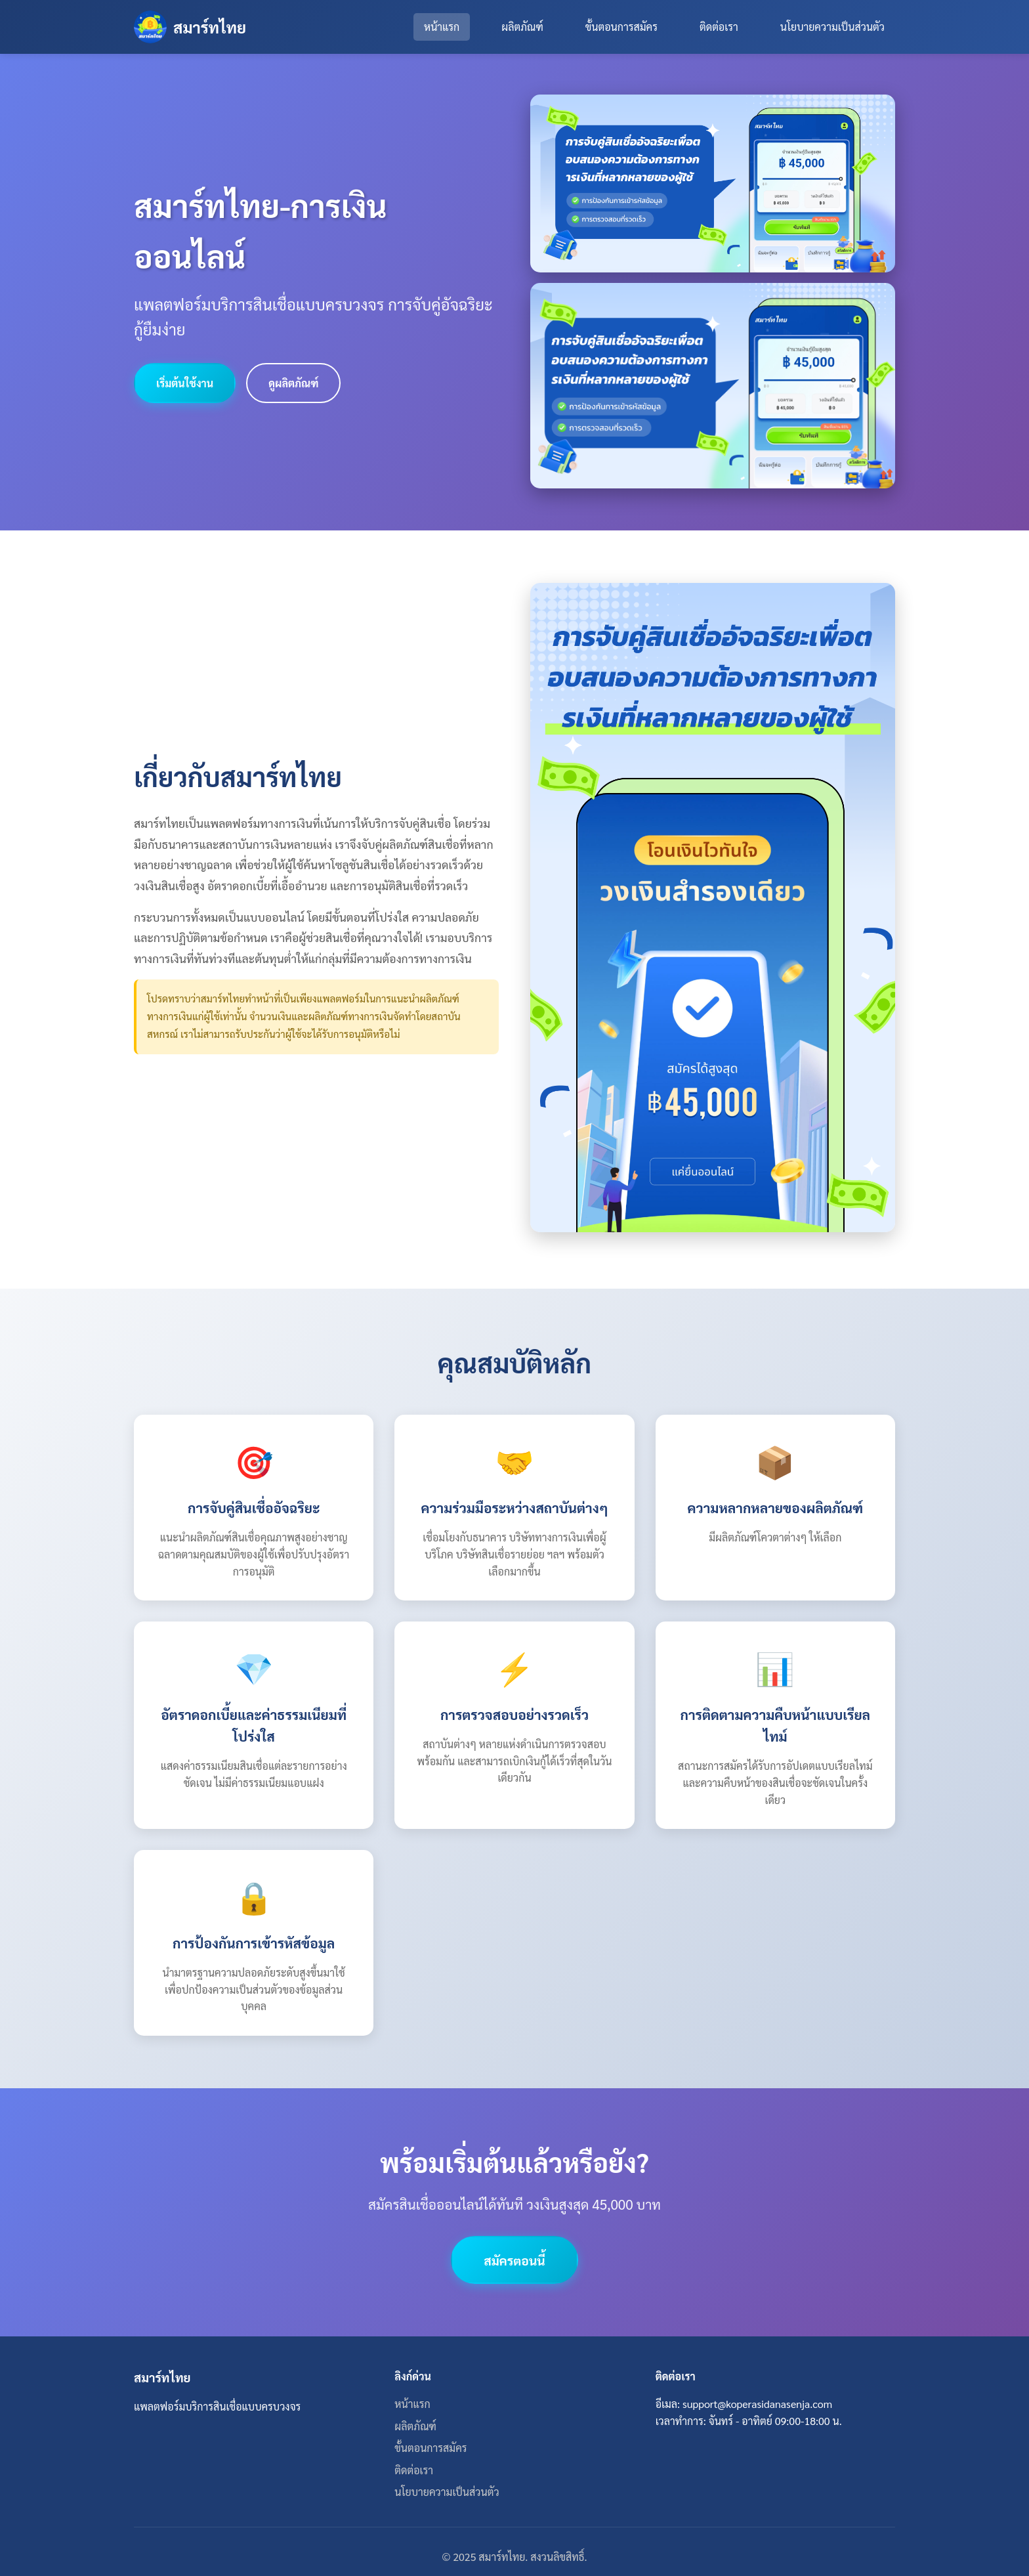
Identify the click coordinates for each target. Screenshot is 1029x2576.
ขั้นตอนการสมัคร (621, 26)
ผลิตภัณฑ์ (522, 26)
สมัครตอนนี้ (514, 2260)
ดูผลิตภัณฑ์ (293, 383)
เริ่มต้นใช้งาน (184, 383)
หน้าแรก (441, 26)
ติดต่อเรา (719, 26)
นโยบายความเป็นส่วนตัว (832, 26)
